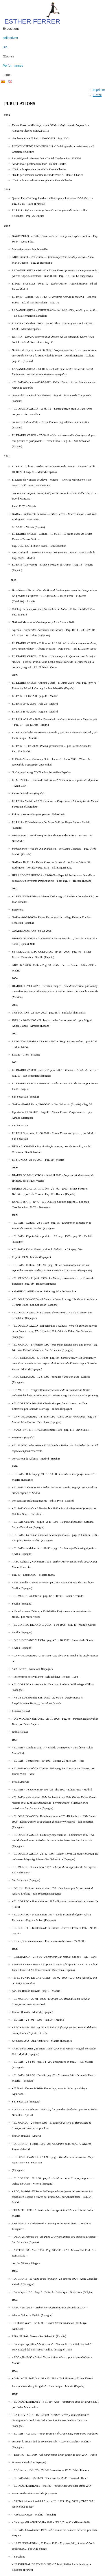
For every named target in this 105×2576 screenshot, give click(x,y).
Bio (5, 47)
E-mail (97, 95)
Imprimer (99, 90)
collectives (10, 38)
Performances (13, 65)
